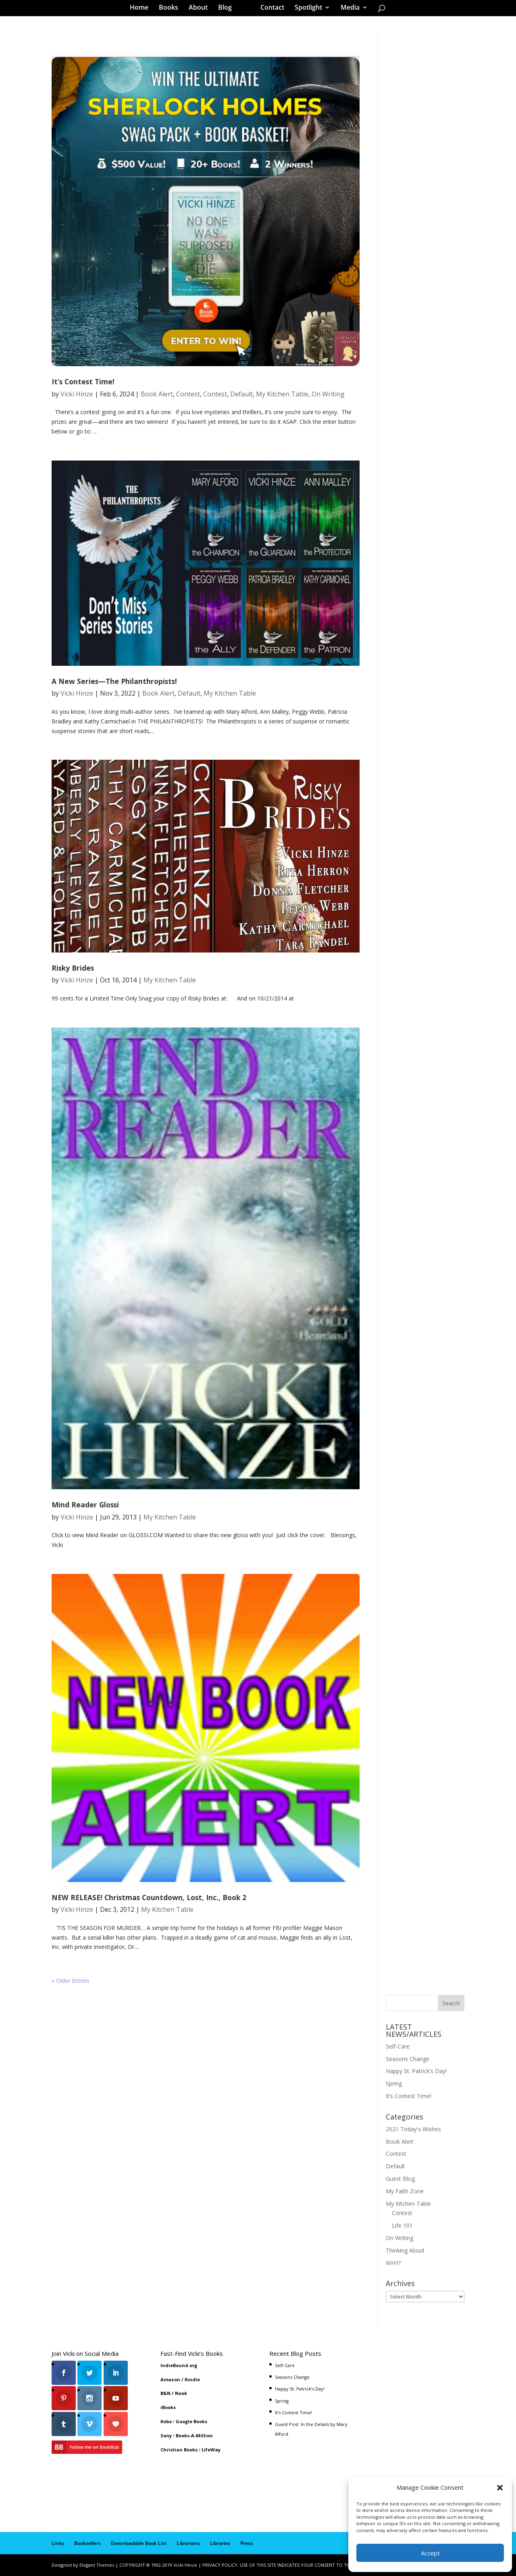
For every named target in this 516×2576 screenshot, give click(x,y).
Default (241, 394)
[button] (500, 2488)
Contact (269, 9)
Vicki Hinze (76, 394)
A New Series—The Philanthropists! (114, 681)
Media (347, 9)
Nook (181, 2393)
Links (58, 2543)
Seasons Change (407, 2059)
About (200, 9)
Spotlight (305, 9)
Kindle (192, 2379)
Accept (430, 2553)
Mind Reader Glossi (85, 1504)
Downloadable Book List (138, 2543)
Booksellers (87, 2543)
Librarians (188, 2543)
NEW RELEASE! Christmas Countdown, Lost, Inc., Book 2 (149, 1897)
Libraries (220, 2543)
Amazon (170, 2379)
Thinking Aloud (405, 2250)
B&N (165, 2393)
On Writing (328, 394)
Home (142, 9)
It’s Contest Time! (83, 381)
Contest (188, 394)
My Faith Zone (405, 2191)
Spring (394, 2083)
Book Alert (157, 394)
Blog (228, 9)
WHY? (393, 2263)
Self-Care (398, 2046)
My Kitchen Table (282, 394)
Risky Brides (73, 968)
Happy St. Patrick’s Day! (416, 2071)
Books (171, 9)
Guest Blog (400, 2178)
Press (246, 2543)
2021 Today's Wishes (413, 2129)
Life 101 (402, 2225)
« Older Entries (70, 1980)
